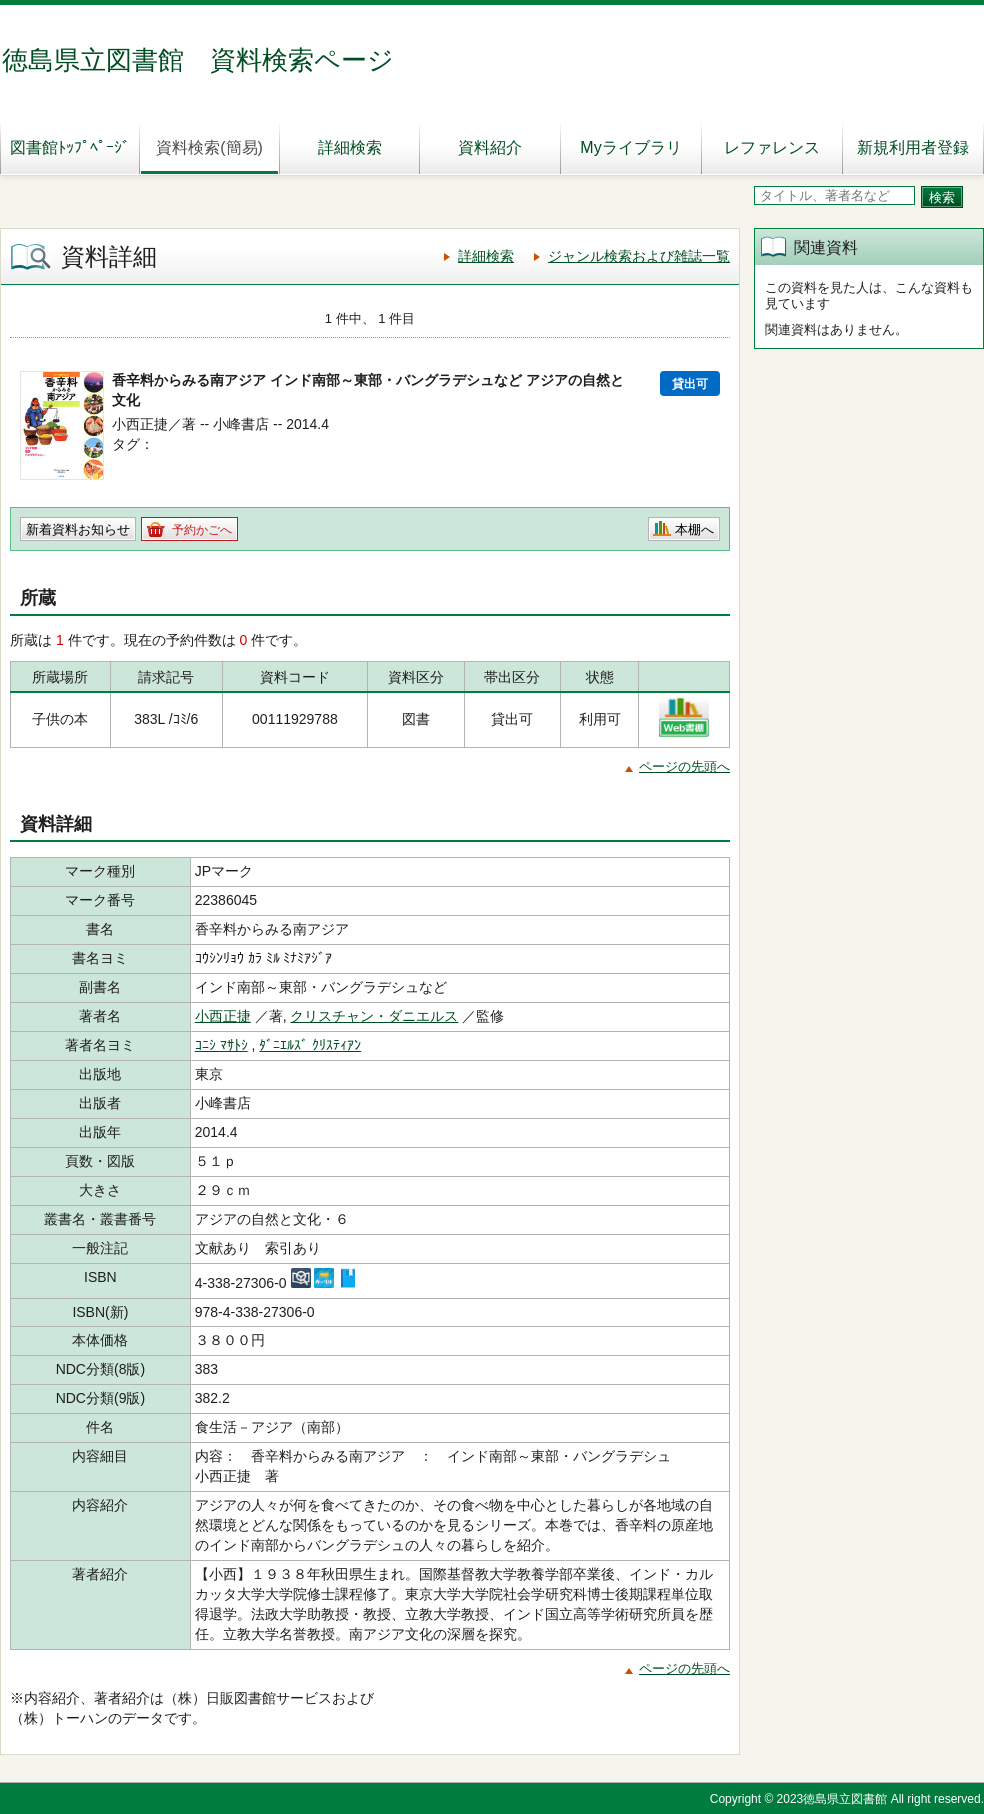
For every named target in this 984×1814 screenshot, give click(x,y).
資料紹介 (490, 147)
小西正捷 (223, 1016)
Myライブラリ (630, 147)
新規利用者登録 (913, 147)
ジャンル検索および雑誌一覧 (639, 256)
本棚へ (694, 529)
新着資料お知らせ (78, 529)
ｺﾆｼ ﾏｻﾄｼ (221, 1045)
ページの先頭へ (684, 766)
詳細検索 (350, 147)
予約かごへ (202, 530)
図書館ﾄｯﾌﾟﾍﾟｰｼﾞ (70, 147)
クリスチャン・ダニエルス (374, 1016)
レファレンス (772, 147)
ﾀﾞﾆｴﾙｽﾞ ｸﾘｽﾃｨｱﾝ (310, 1045)
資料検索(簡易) (209, 147)
